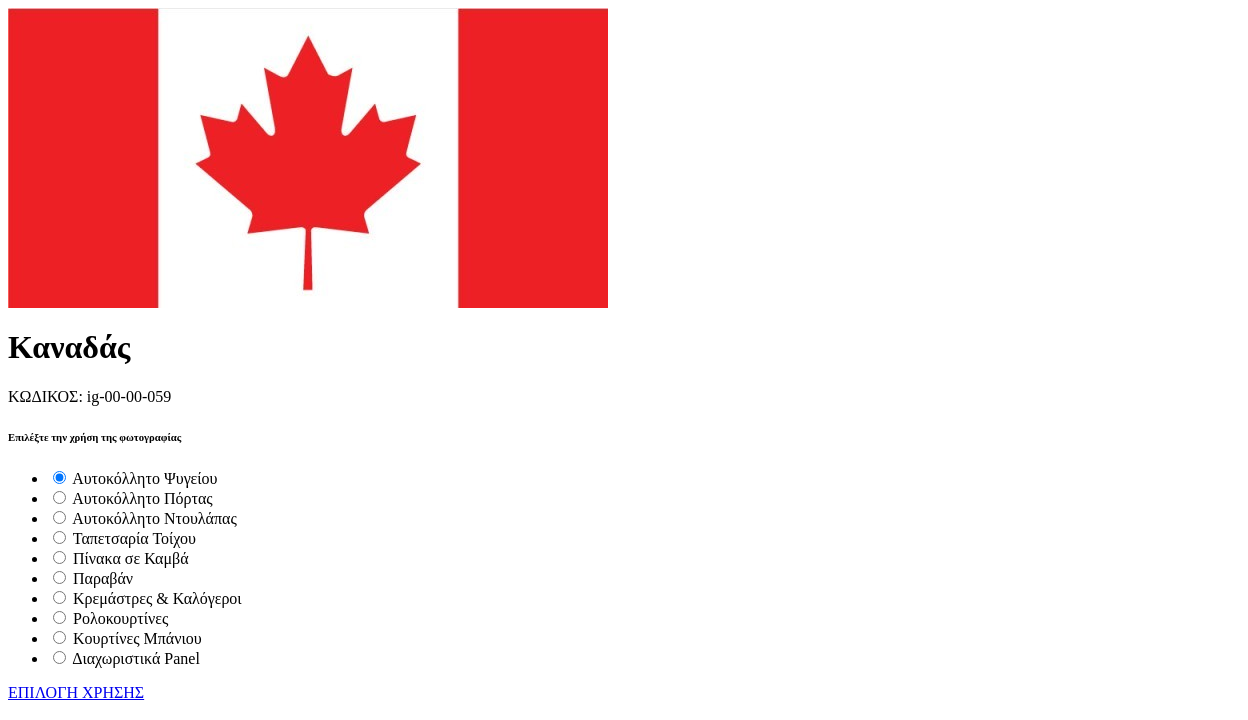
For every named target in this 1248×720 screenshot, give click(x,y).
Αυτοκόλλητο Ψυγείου (144, 478)
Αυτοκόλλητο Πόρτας (142, 498)
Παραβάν (103, 578)
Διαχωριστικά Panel (136, 658)
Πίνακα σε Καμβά (131, 558)
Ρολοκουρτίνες (120, 618)
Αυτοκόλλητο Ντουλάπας (154, 518)
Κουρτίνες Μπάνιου (137, 638)
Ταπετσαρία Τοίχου (134, 538)
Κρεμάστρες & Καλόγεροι (157, 598)
